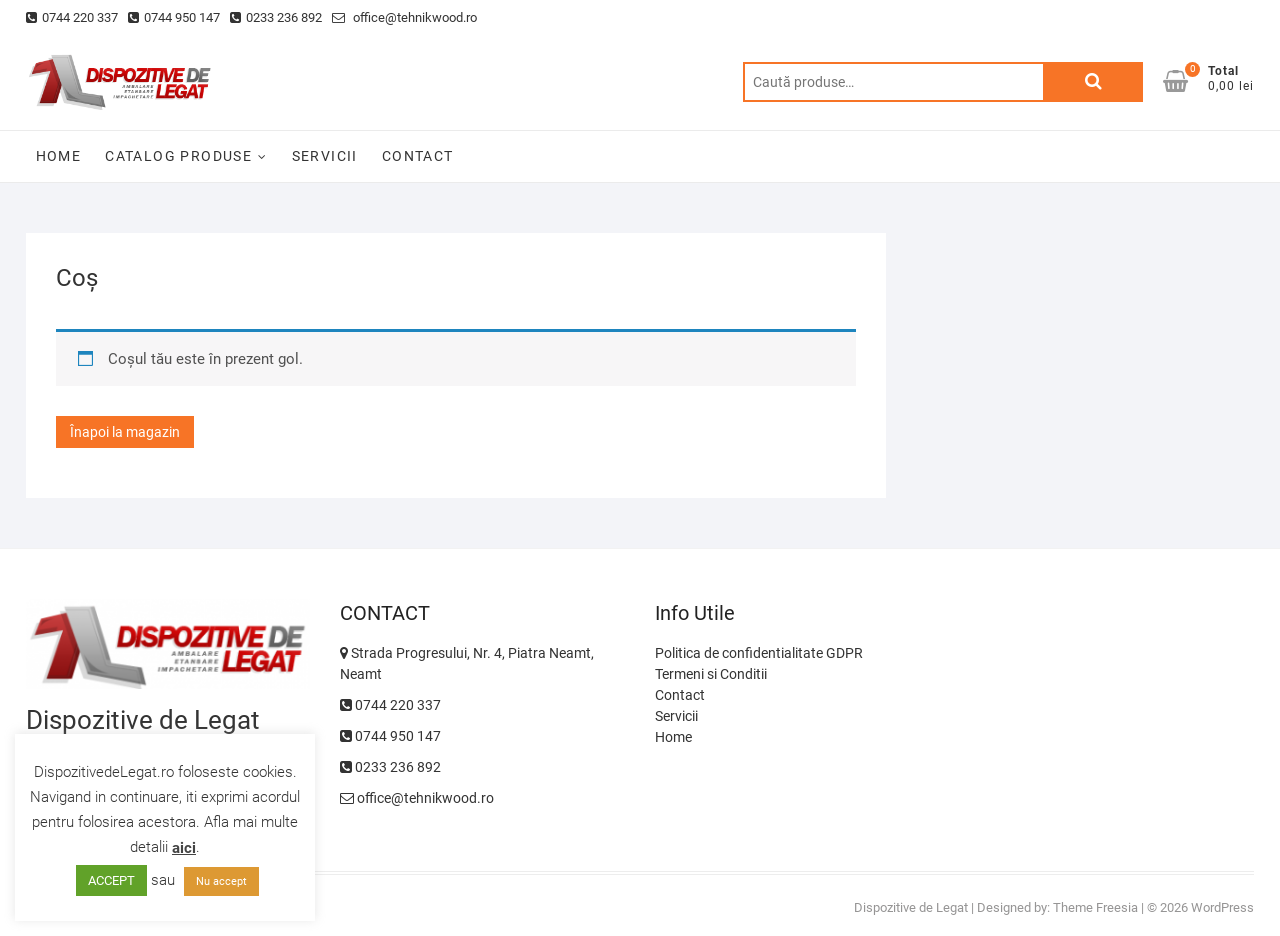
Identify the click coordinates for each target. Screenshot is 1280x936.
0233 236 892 (276, 17)
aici (184, 848)
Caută (1093, 82)
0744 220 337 (72, 17)
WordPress (1222, 907)
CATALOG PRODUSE (178, 156)
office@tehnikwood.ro (404, 17)
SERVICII (325, 156)
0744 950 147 (174, 17)
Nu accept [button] (221, 881)
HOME (59, 156)
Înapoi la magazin (125, 432)
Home (673, 737)
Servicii (676, 716)
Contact (680, 695)
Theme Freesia (1095, 907)
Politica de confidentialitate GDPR (759, 653)
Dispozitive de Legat (911, 907)
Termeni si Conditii (711, 674)
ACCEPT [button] (111, 880)
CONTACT (418, 156)
